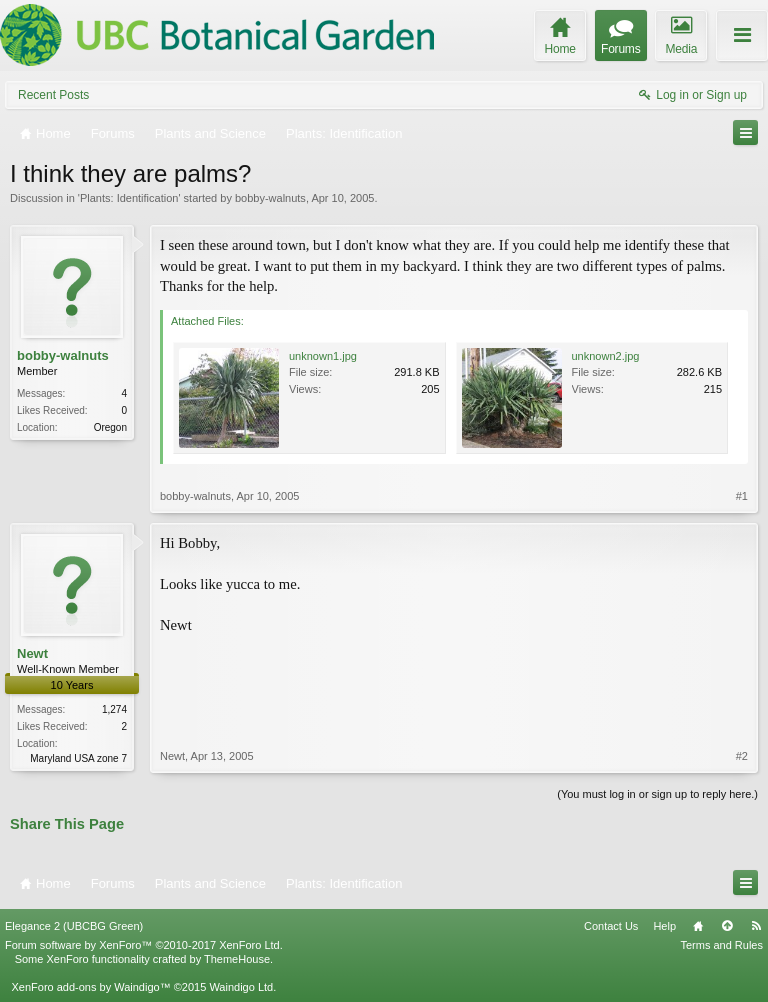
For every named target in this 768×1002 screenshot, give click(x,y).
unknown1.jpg (323, 356)
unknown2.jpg (606, 356)
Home (698, 926)
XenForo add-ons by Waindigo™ (90, 987)
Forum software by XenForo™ (144, 945)
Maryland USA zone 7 (78, 758)
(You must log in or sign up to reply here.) (657, 794)
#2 (742, 756)
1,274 (114, 709)
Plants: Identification (129, 198)
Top (727, 926)
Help (664, 926)
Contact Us (611, 926)
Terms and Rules (721, 945)
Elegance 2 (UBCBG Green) (74, 926)
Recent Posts (53, 95)
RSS (756, 926)
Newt (32, 653)
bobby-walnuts (270, 198)
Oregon (110, 427)
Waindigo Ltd (241, 987)
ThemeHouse (237, 959)
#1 (742, 496)
